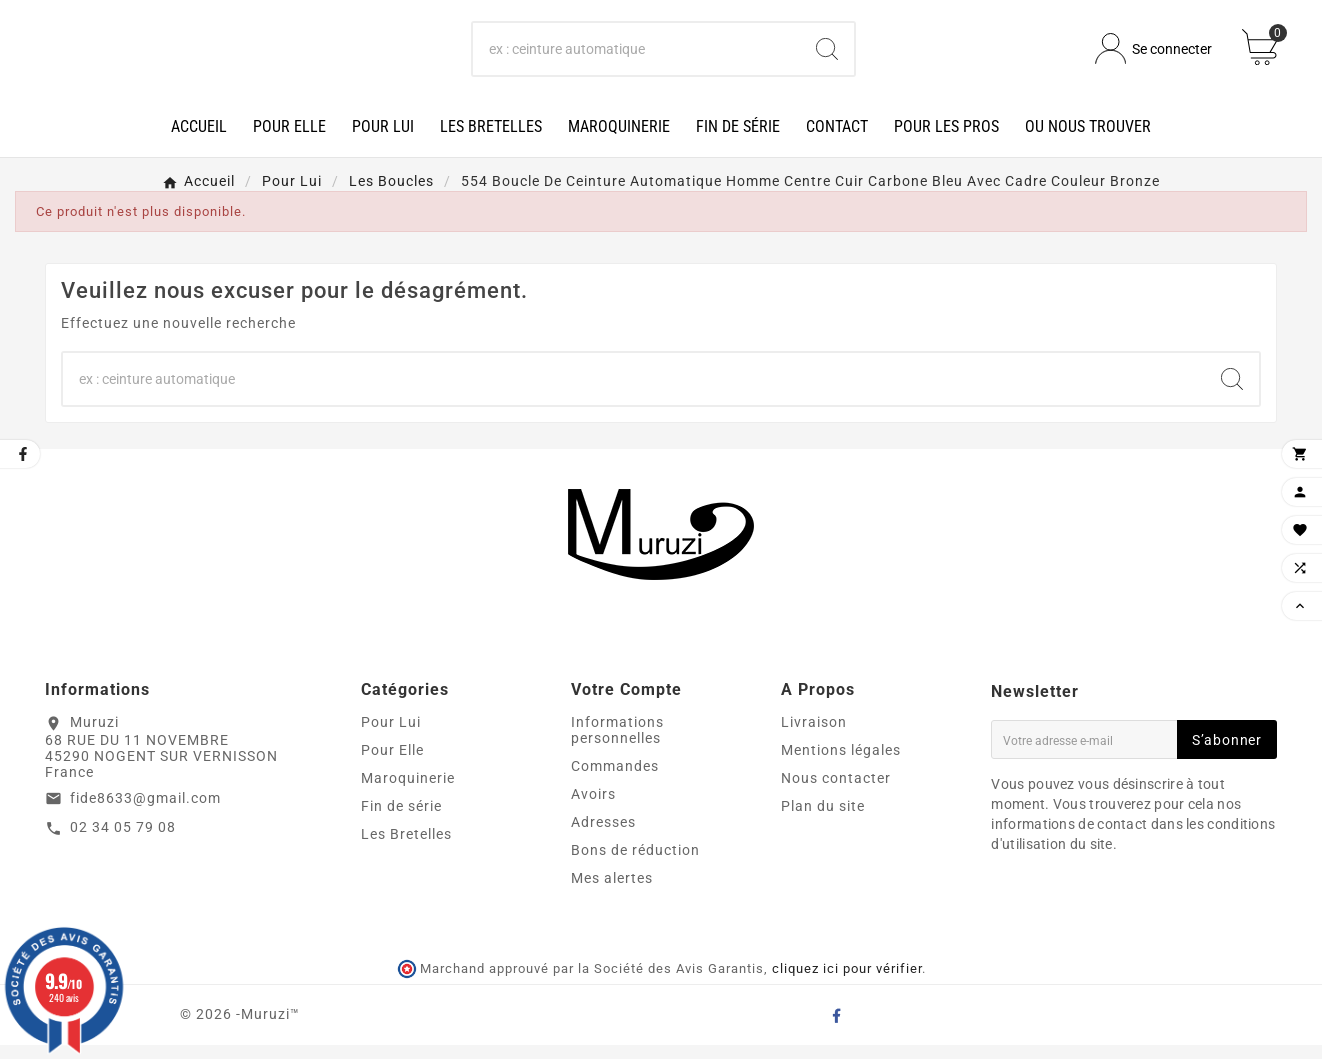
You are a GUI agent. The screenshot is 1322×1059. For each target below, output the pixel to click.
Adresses (603, 836)
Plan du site (823, 820)
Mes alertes (612, 892)
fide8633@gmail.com (145, 812)
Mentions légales (841, 764)
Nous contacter (836, 792)
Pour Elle (392, 764)
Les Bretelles (406, 848)
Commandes (615, 780)
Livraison (814, 736)
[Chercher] (637, 56)
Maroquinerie (408, 792)
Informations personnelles (617, 744)
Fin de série (401, 820)
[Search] (827, 56)
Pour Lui (391, 736)
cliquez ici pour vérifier (847, 983)
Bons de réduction (635, 864)
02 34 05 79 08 (123, 842)
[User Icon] (1153, 56)
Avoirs (593, 808)
